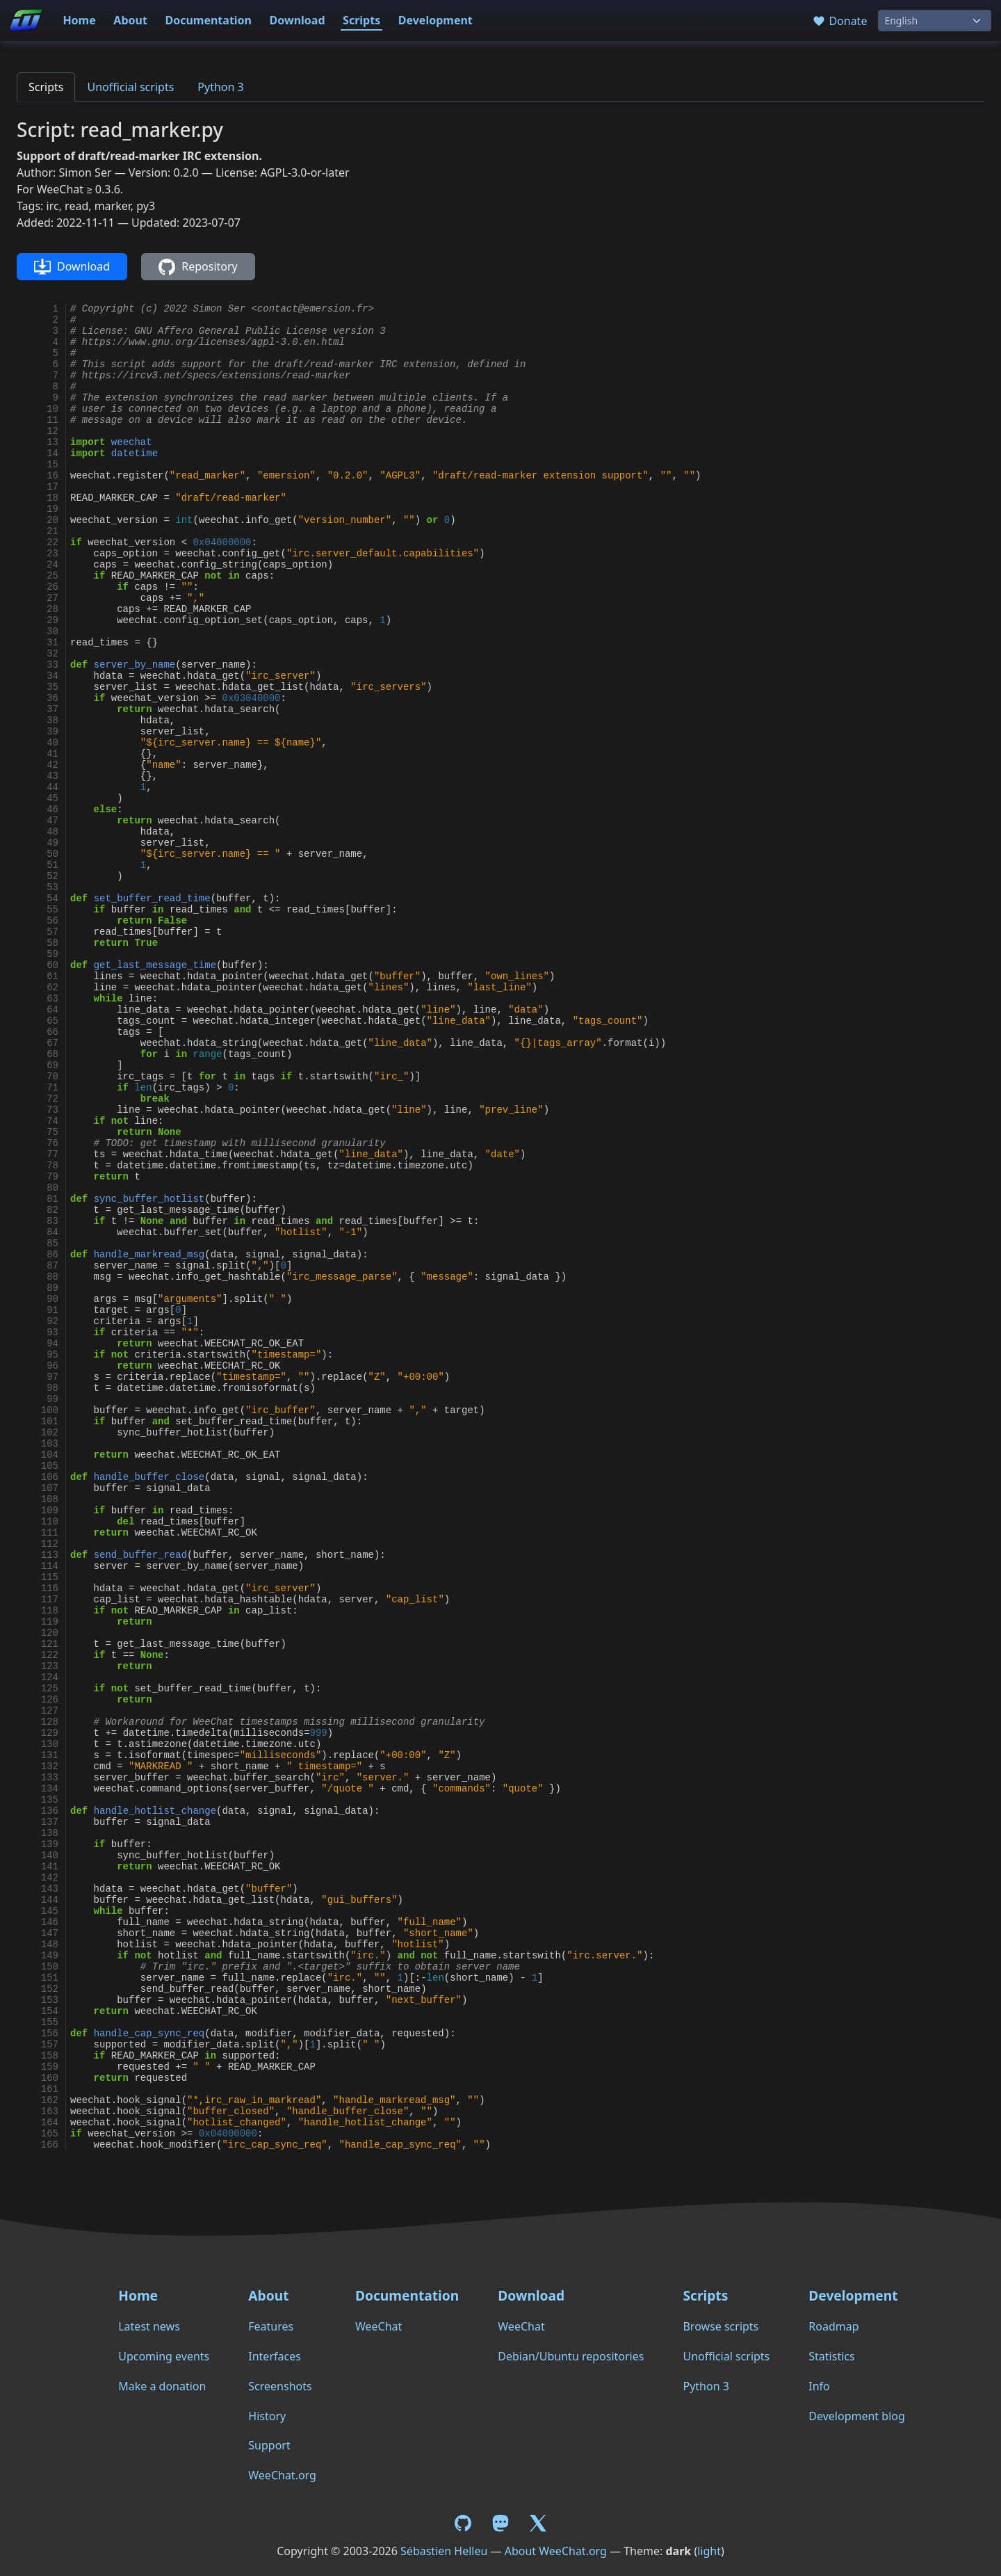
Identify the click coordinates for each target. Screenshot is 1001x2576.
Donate (839, 21)
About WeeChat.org (556, 2551)
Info (819, 2386)
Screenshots (279, 2386)
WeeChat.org (282, 2475)
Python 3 (220, 87)
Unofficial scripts (130, 87)
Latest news (149, 2326)
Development (435, 20)
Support (269, 2445)
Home (79, 20)
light (709, 2551)
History (267, 2416)
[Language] (934, 20)
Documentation (208, 20)
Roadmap (833, 2326)
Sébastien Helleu (443, 2551)
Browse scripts (720, 2326)
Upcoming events (163, 2356)
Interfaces (274, 2356)
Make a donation (162, 2386)
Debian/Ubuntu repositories (571, 2356)
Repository (197, 267)
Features (270, 2326)
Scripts (361, 20)
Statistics (831, 2356)
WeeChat (378, 2326)
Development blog (856, 2416)
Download (297, 20)
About (130, 20)
